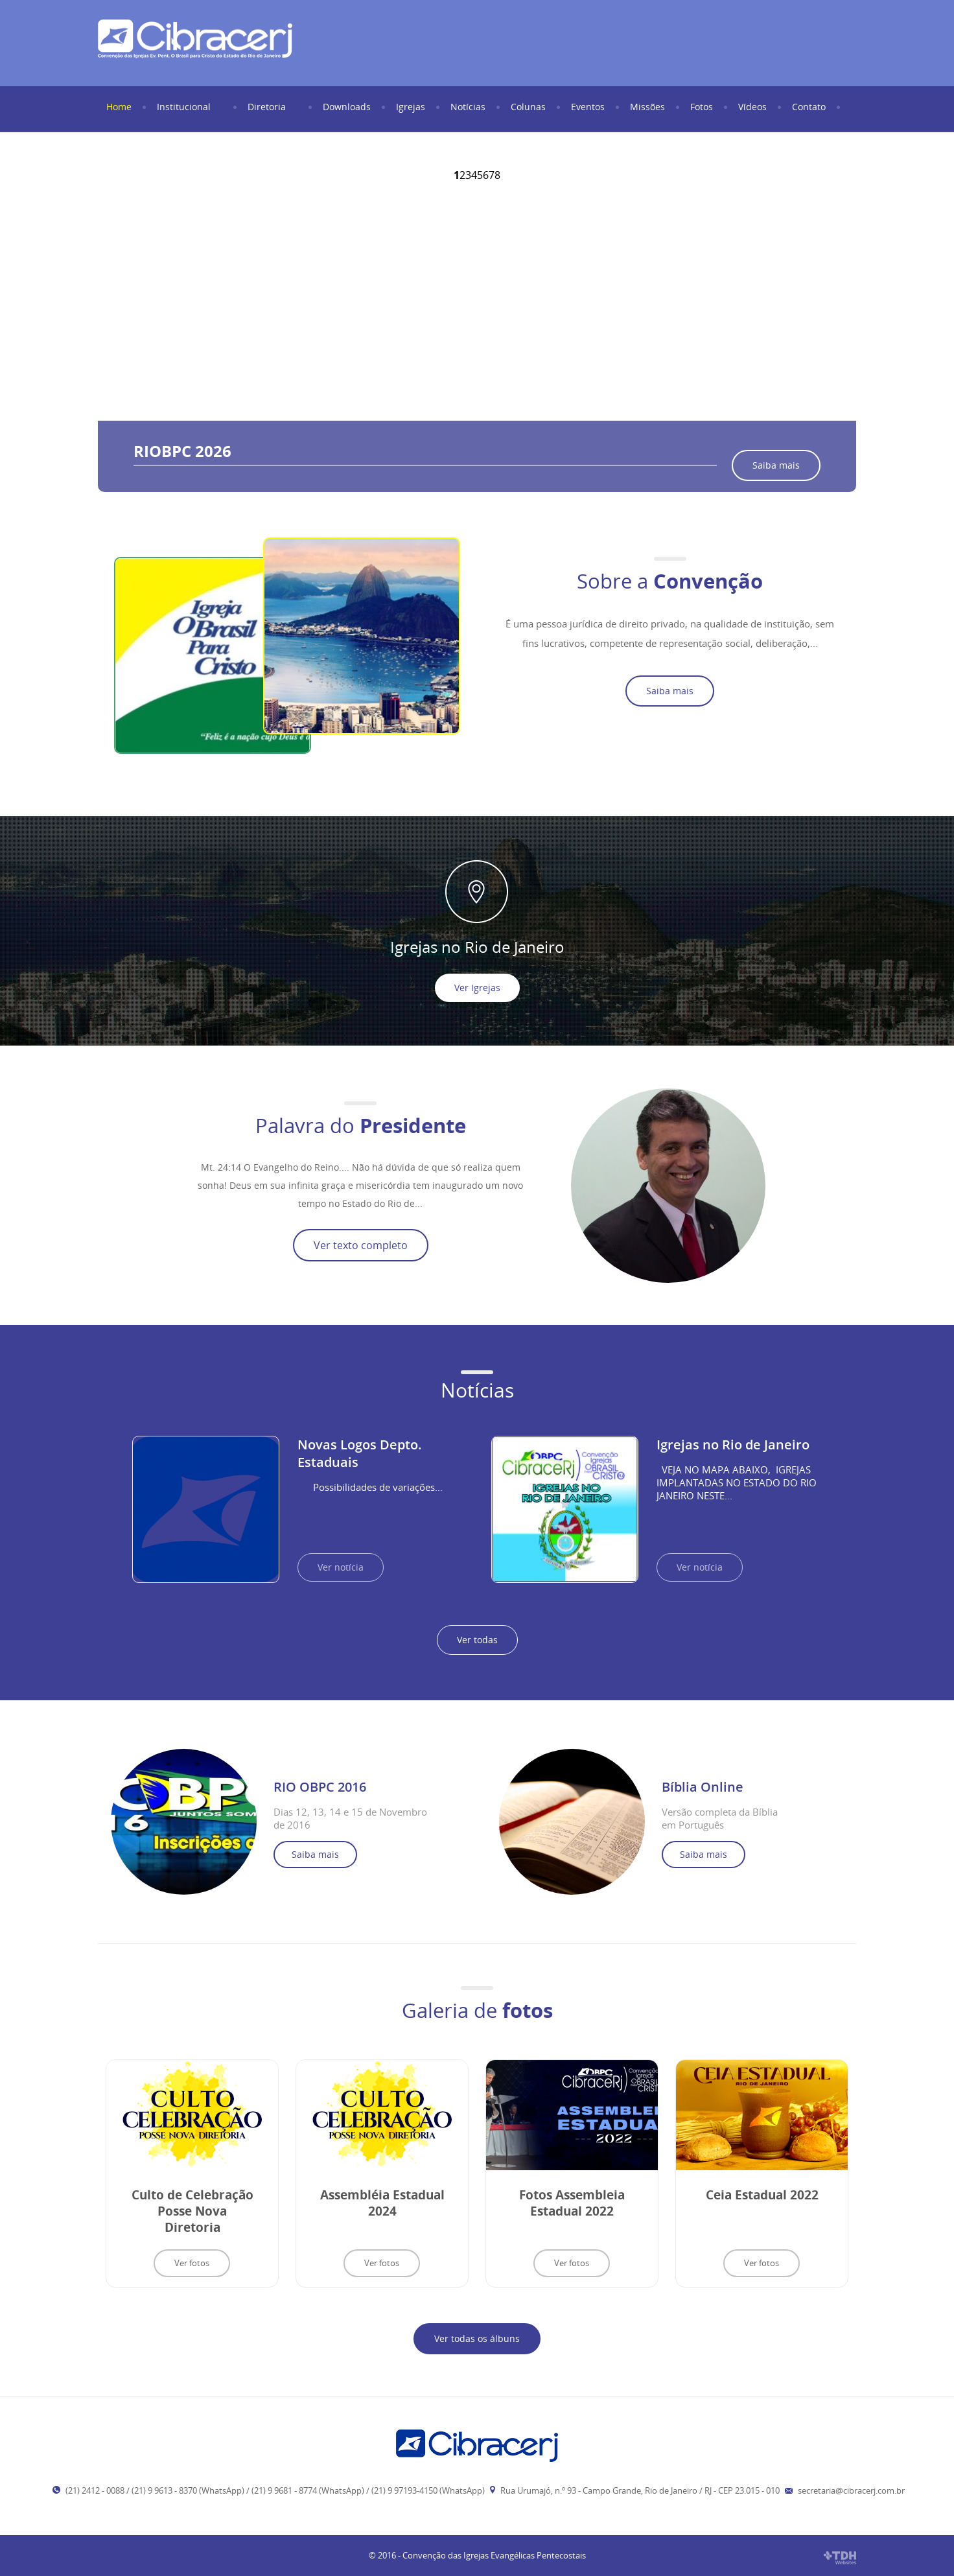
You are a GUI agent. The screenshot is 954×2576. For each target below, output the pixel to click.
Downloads (348, 106)
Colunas (529, 106)
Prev (125, 293)
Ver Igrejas (477, 987)
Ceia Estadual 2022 (762, 2194)
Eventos (589, 106)
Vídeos (753, 106)
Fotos (703, 106)
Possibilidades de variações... (370, 1487)
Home (120, 106)
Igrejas (412, 106)
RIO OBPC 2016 (319, 1787)
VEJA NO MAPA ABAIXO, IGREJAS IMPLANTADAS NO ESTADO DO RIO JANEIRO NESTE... (737, 1482)
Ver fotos (191, 2263)
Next (828, 293)
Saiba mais (776, 465)
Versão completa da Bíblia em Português (720, 1818)
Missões (649, 106)
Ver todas (477, 1639)
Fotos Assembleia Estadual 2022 (572, 2202)
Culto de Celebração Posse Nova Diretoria (192, 2210)
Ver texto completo (361, 1245)
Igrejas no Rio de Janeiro (733, 1444)
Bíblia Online (702, 1787)
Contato (810, 106)
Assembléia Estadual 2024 (382, 2202)
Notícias (469, 106)
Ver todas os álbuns (477, 2338)
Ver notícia (341, 1567)
